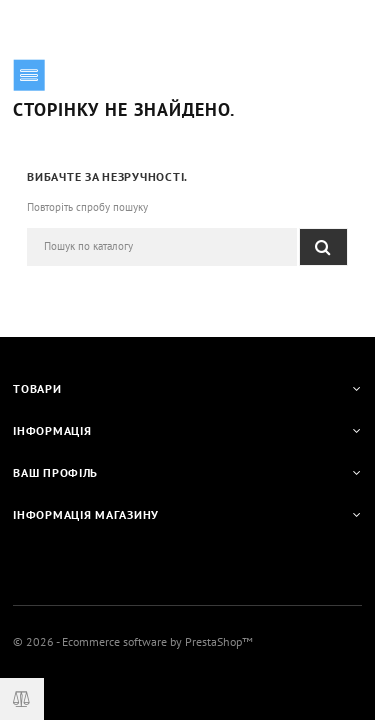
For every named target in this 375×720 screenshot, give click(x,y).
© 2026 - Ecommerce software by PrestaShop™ (133, 641)
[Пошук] (162, 247)
